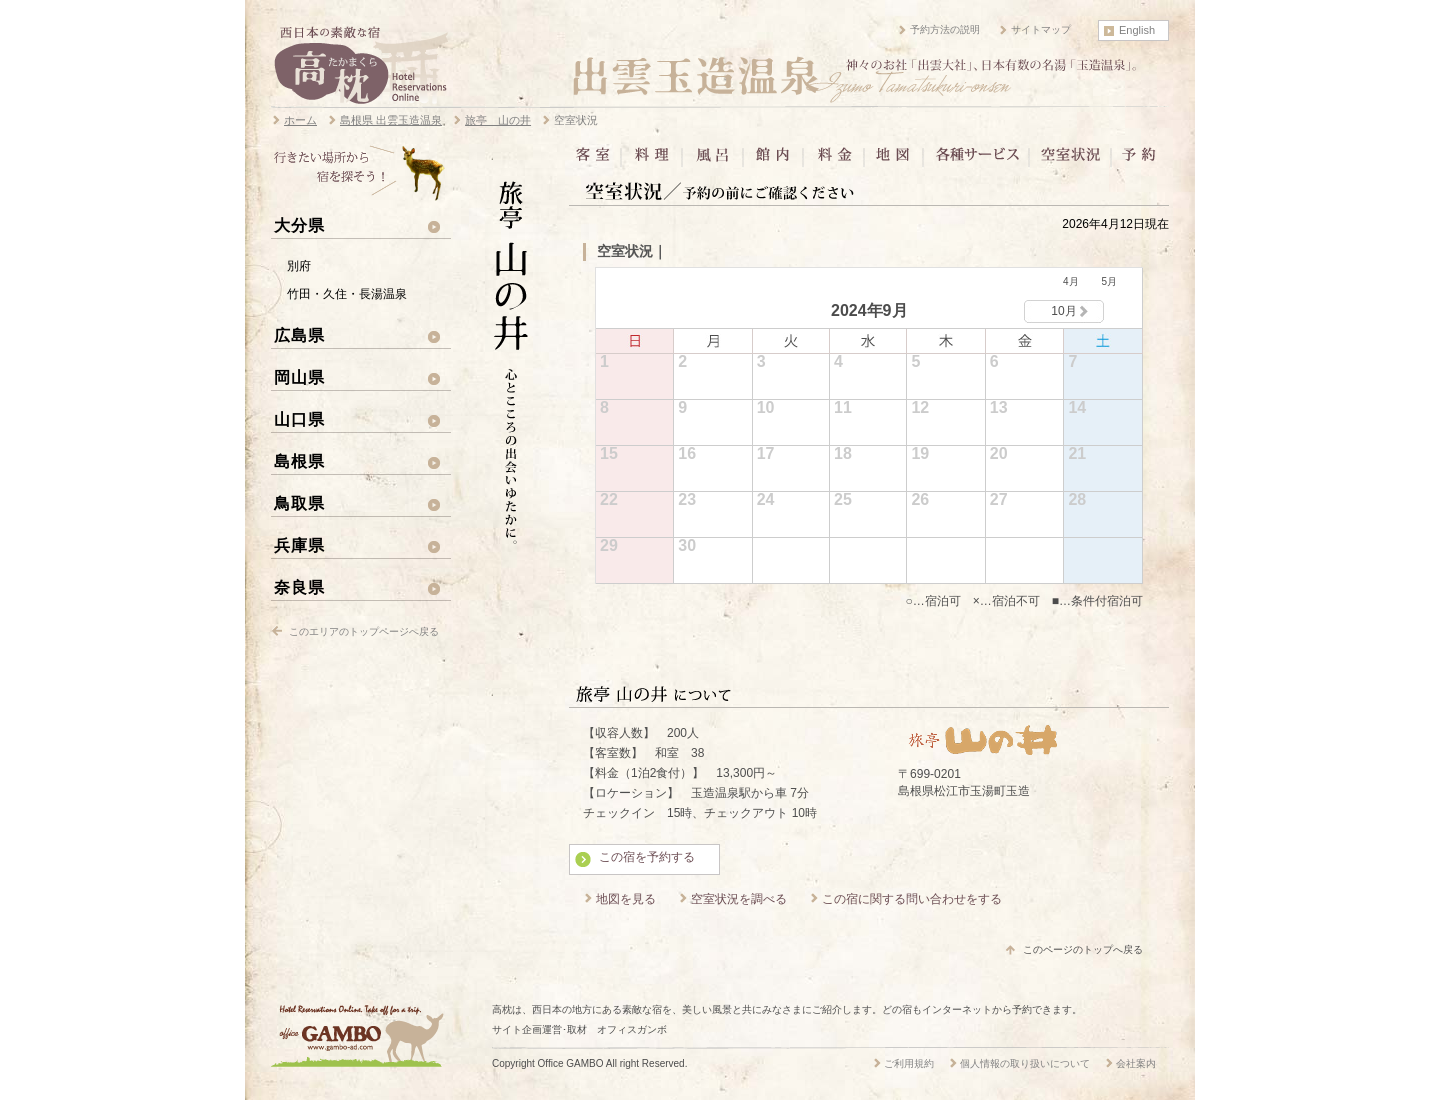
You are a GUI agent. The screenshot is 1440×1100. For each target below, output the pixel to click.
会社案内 (1136, 1063)
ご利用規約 (909, 1063)
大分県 (299, 225)
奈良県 (299, 587)
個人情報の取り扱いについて (1025, 1063)
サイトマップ (1041, 29)
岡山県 (299, 377)
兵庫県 (299, 545)
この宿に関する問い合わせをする (912, 899)
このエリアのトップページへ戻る (364, 631)
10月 (1063, 311)
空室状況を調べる (739, 899)
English (1137, 30)
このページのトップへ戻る (1083, 949)
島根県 (299, 461)
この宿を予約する (647, 857)
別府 (299, 266)
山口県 (299, 419)
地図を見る (626, 899)
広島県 (299, 335)
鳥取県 (299, 503)
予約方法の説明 (945, 29)
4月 (1071, 281)
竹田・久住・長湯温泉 (347, 294)
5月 (1109, 281)
